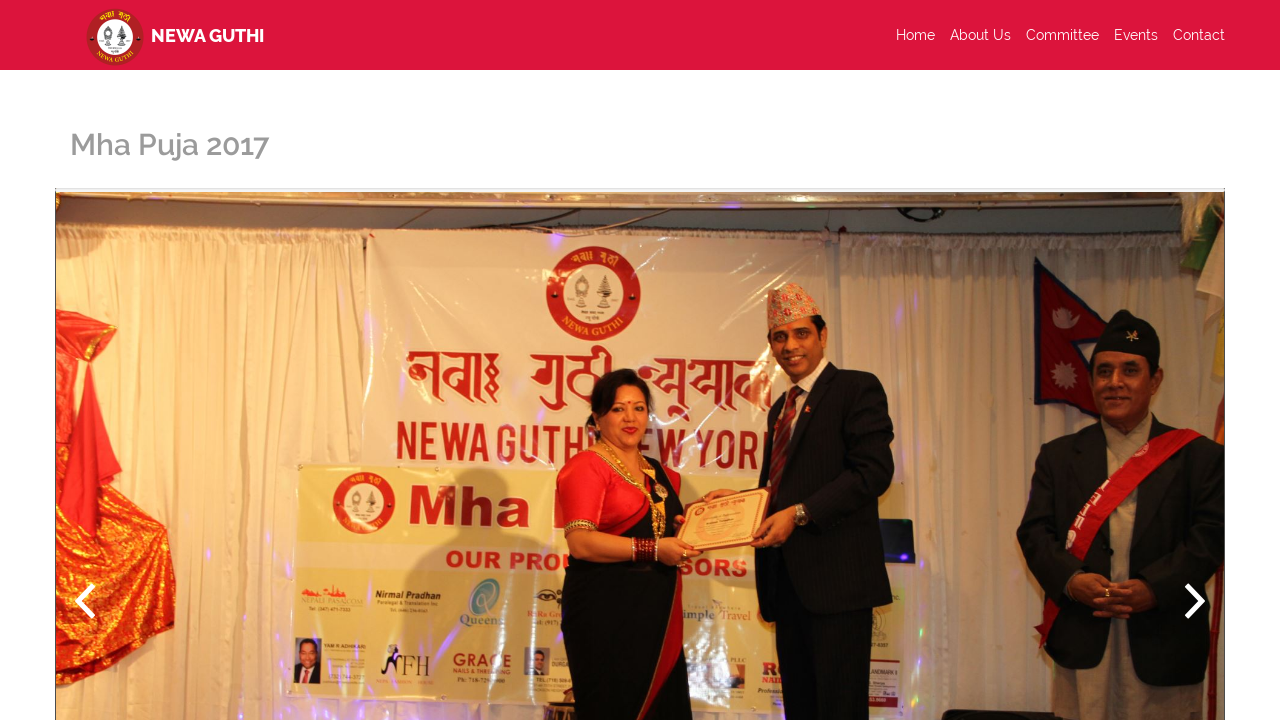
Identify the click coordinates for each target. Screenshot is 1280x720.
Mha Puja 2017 (169, 144)
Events (1136, 35)
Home (915, 35)
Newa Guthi (171, 35)
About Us (980, 35)
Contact (1199, 35)
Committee (1062, 35)
